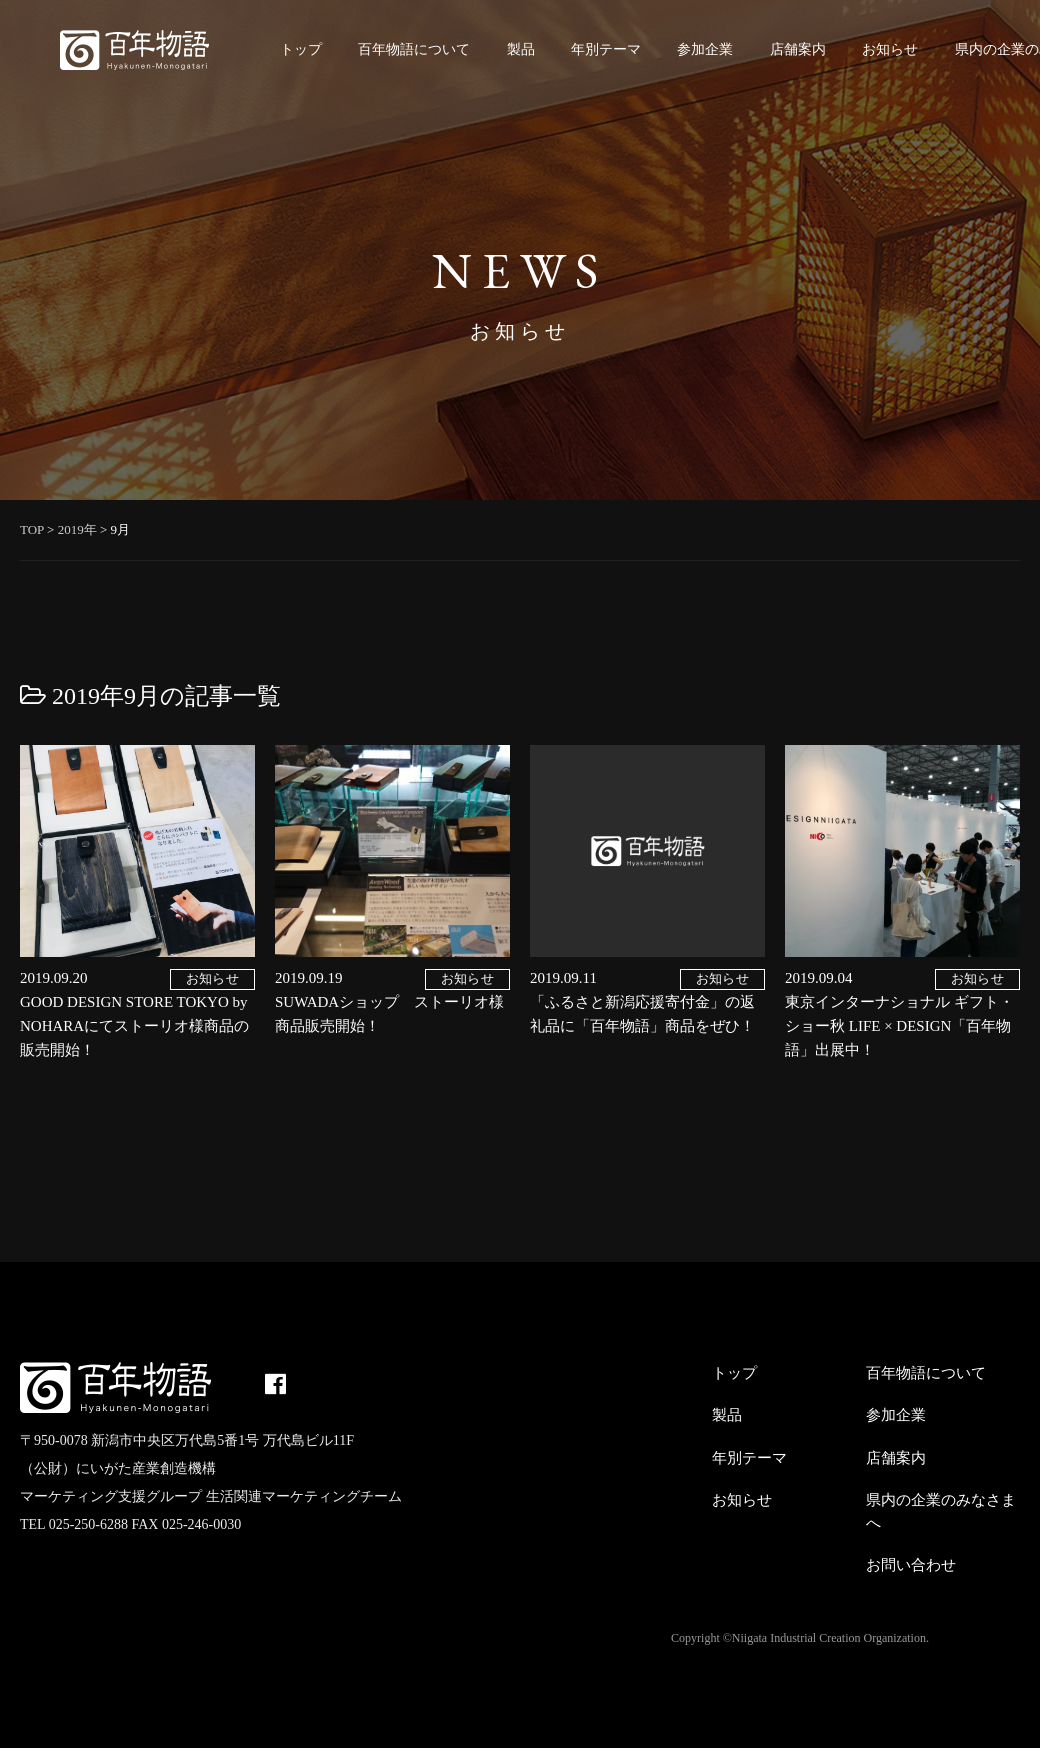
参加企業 (705, 49)
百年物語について (414, 49)
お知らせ (890, 49)
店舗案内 (798, 49)
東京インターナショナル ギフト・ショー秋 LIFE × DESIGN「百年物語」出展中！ (899, 1026)
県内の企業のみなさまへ (941, 1511)
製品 (521, 49)
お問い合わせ (911, 1565)
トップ (301, 49)
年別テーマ (606, 49)
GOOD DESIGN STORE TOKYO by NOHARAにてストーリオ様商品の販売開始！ (134, 1026)
